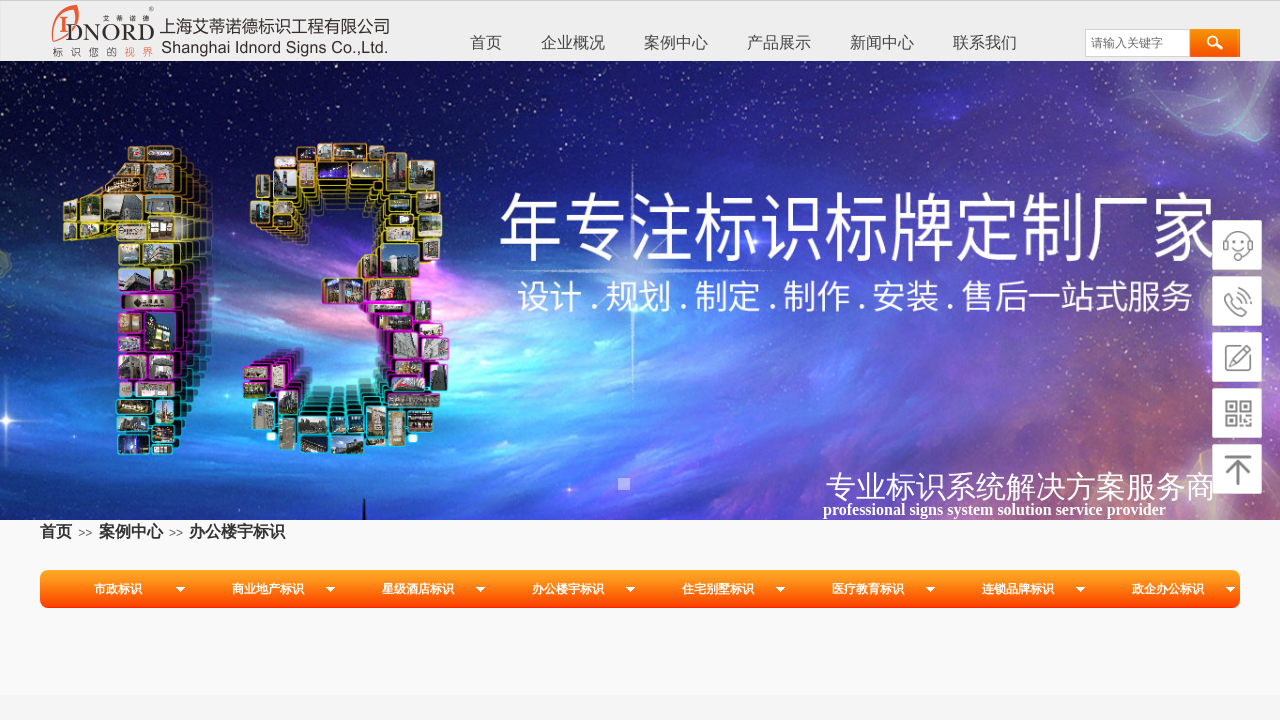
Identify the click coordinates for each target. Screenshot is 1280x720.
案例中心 (676, 42)
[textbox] (1137, 43)
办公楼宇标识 (237, 531)
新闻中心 (882, 42)
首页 (486, 42)
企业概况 (573, 42)
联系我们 (985, 42)
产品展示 (779, 42)
